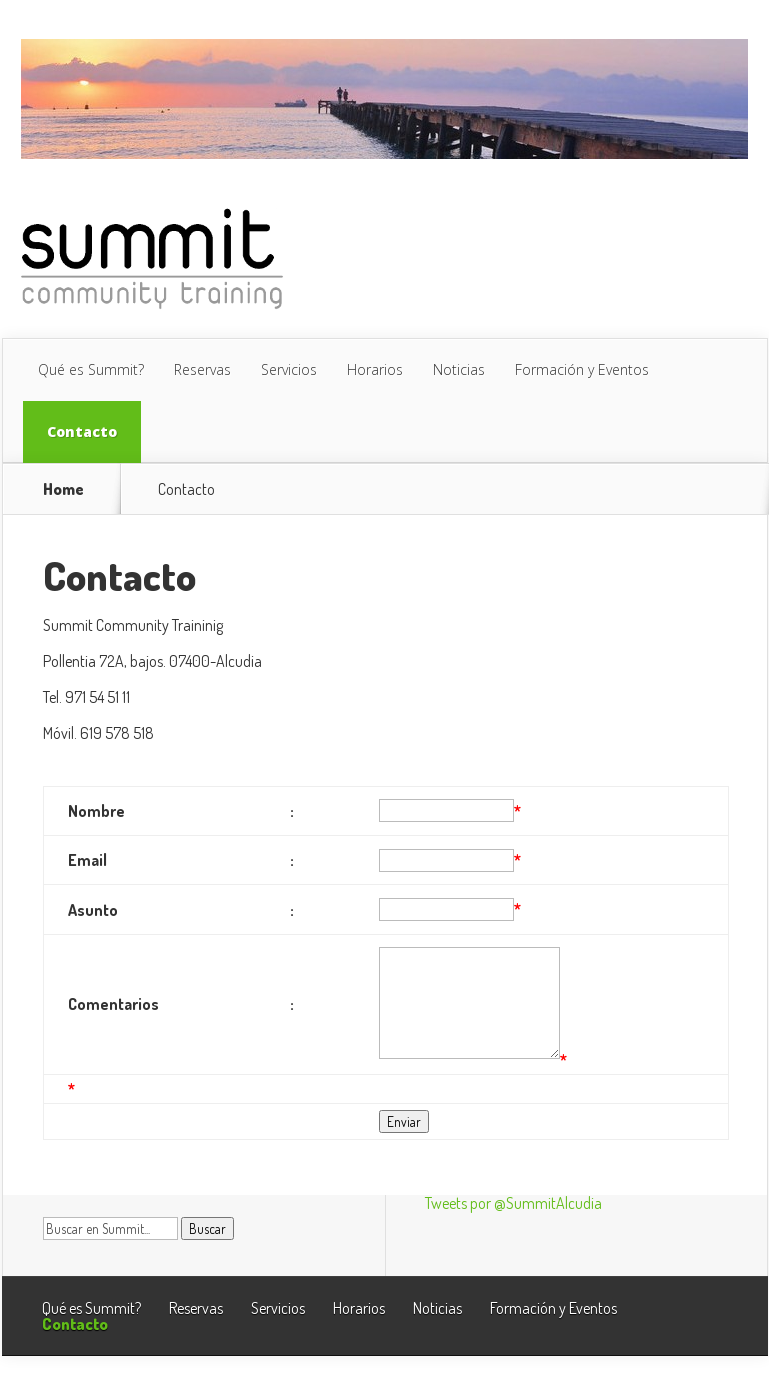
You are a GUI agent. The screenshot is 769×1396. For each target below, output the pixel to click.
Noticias (459, 369)
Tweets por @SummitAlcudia (513, 1203)
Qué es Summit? (91, 369)
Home (63, 489)
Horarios (375, 369)
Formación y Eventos (582, 369)
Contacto (82, 431)
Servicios (289, 369)
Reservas (202, 369)
